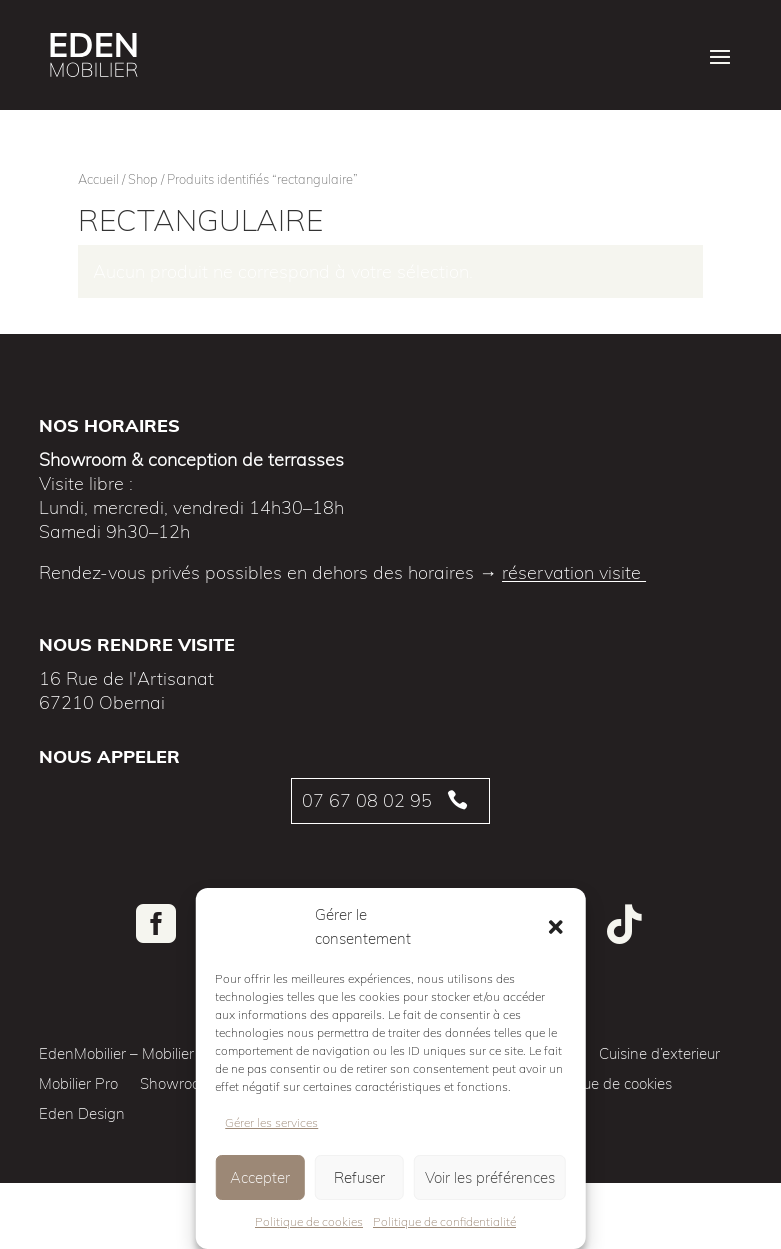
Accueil (98, 179)
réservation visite (574, 572)
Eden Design (82, 1115)
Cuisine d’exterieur (659, 1055)
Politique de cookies (309, 1221)
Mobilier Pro (78, 1085)
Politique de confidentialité (444, 1221)
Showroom (176, 1085)
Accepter (260, 1177)
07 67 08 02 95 (367, 800)
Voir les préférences (490, 1177)
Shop (143, 179)
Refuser (359, 1177)
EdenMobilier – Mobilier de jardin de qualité (183, 1055)
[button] (556, 927)
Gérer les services (271, 1122)
